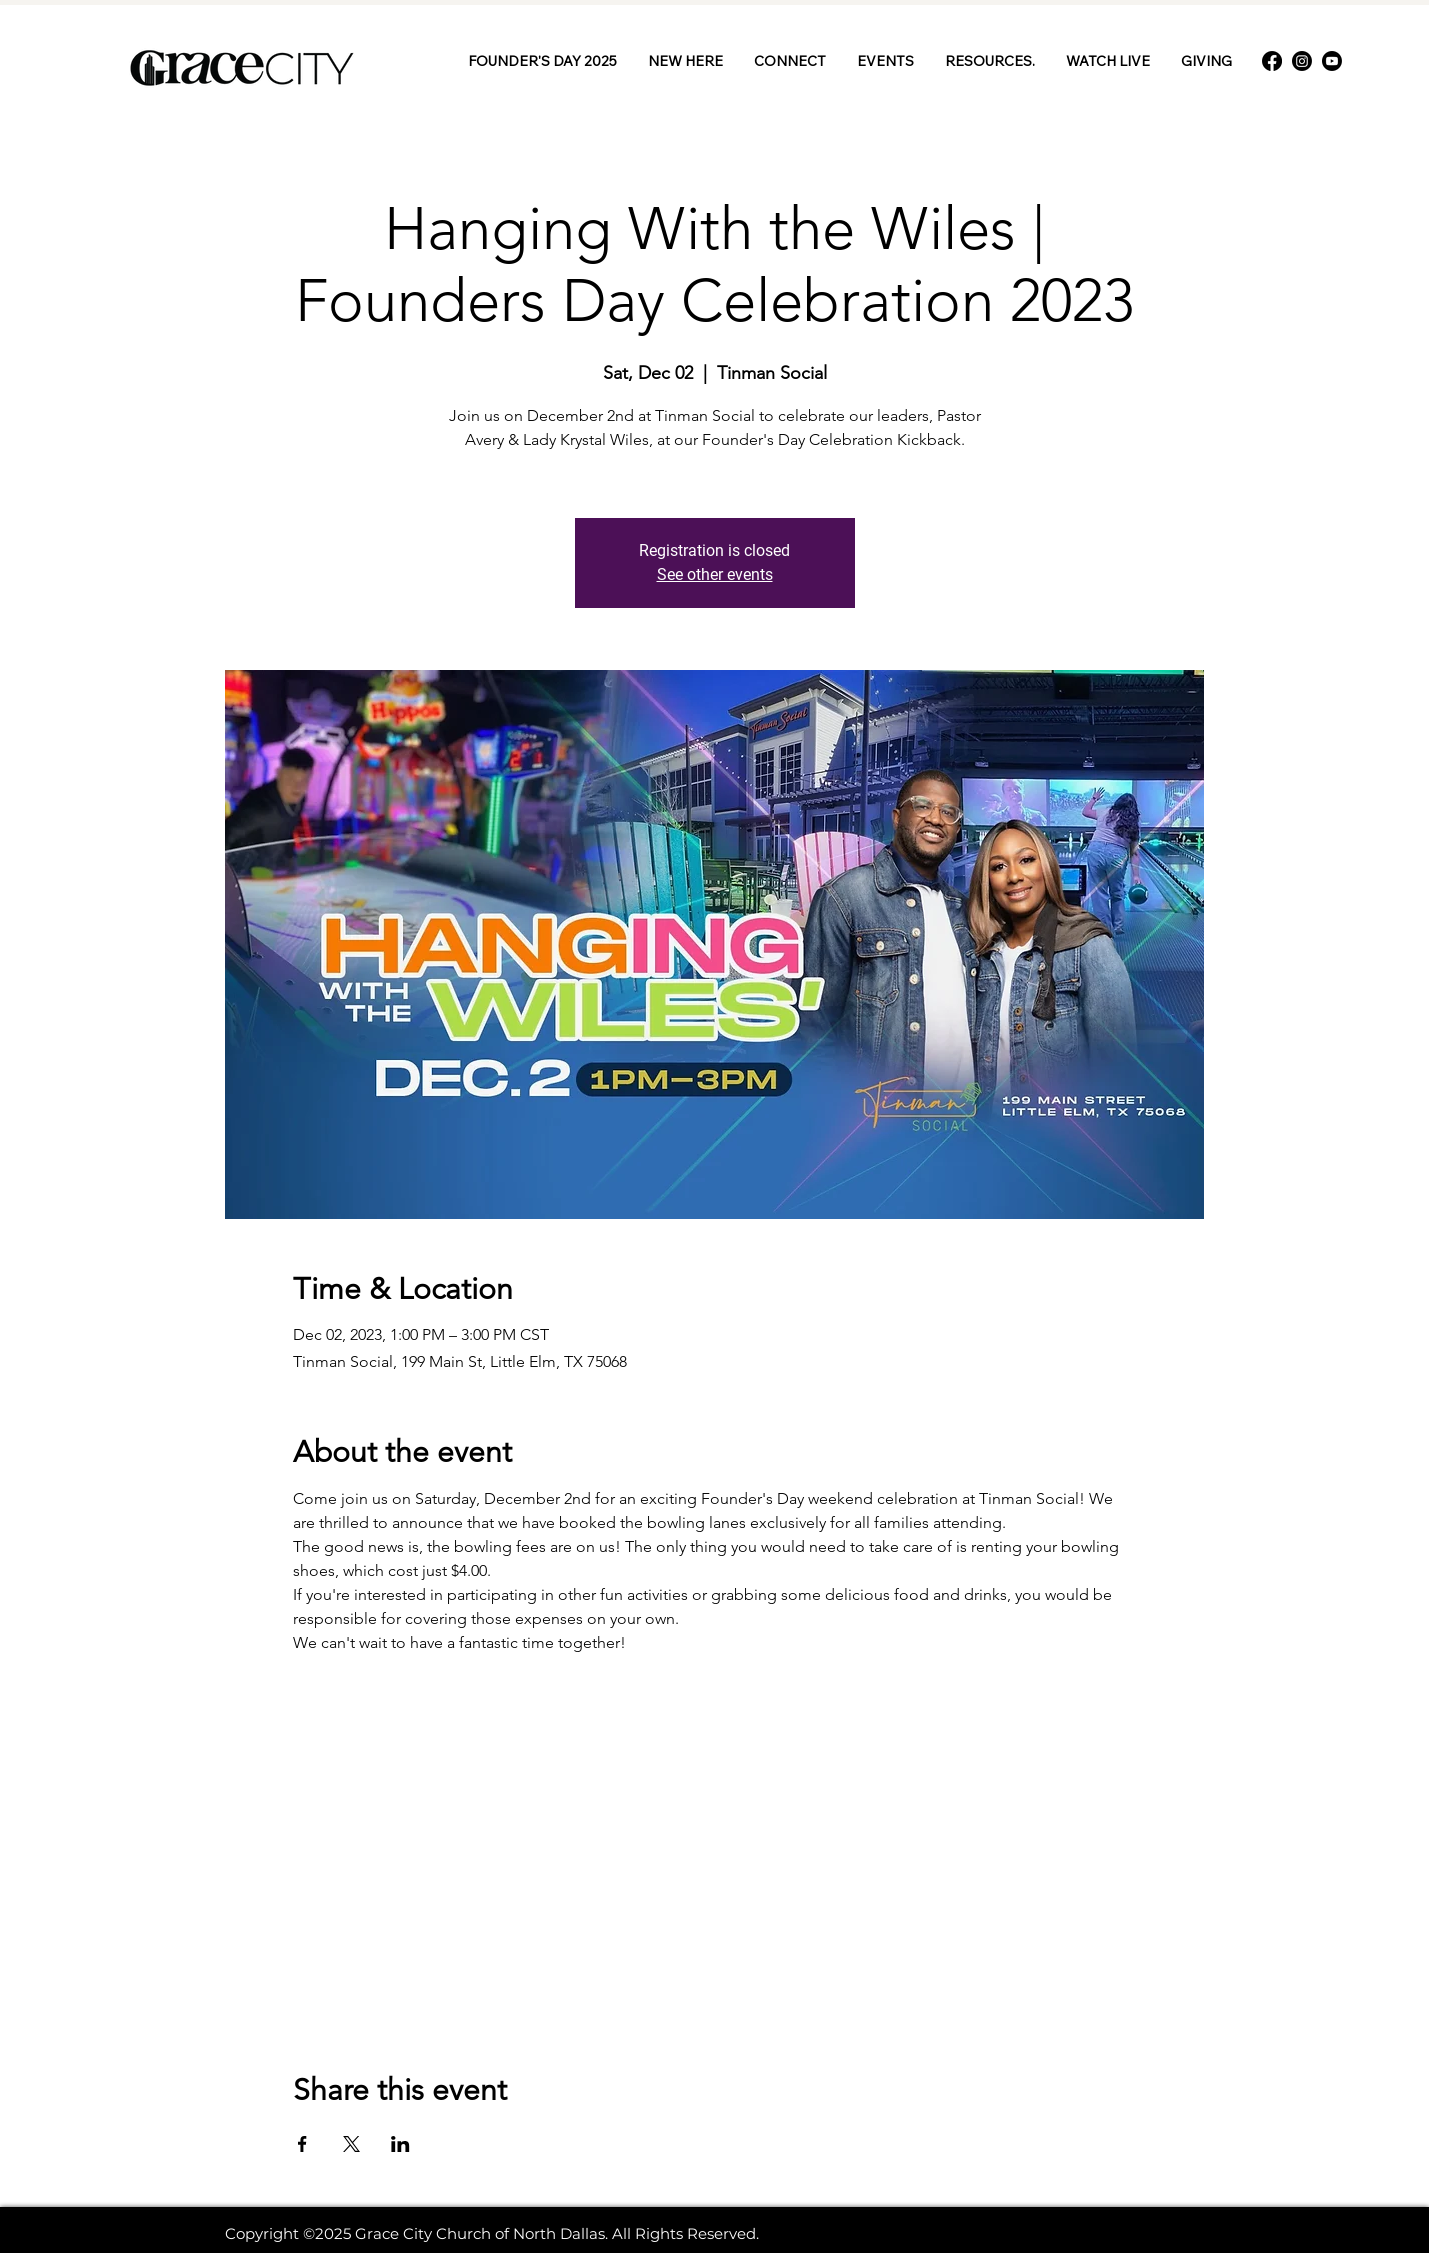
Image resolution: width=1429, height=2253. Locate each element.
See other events (715, 574)
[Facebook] (1272, 61)
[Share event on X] (351, 2144)
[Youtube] (1332, 61)
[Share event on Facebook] (302, 2144)
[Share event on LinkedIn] (400, 2144)
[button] (790, 61)
